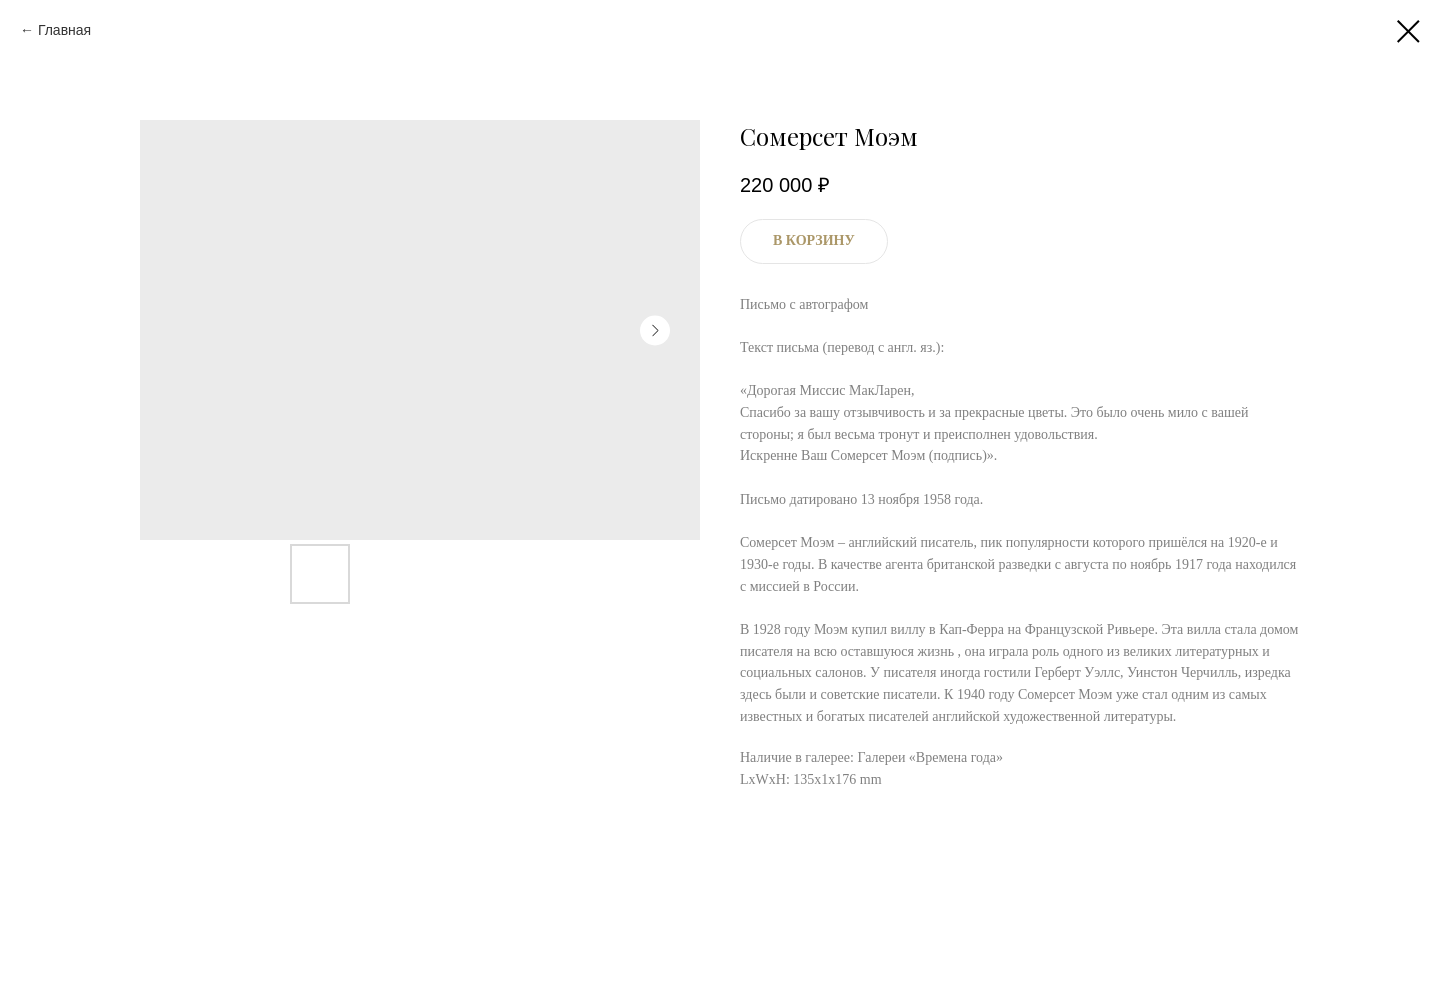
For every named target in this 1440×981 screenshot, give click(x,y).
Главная (64, 30)
